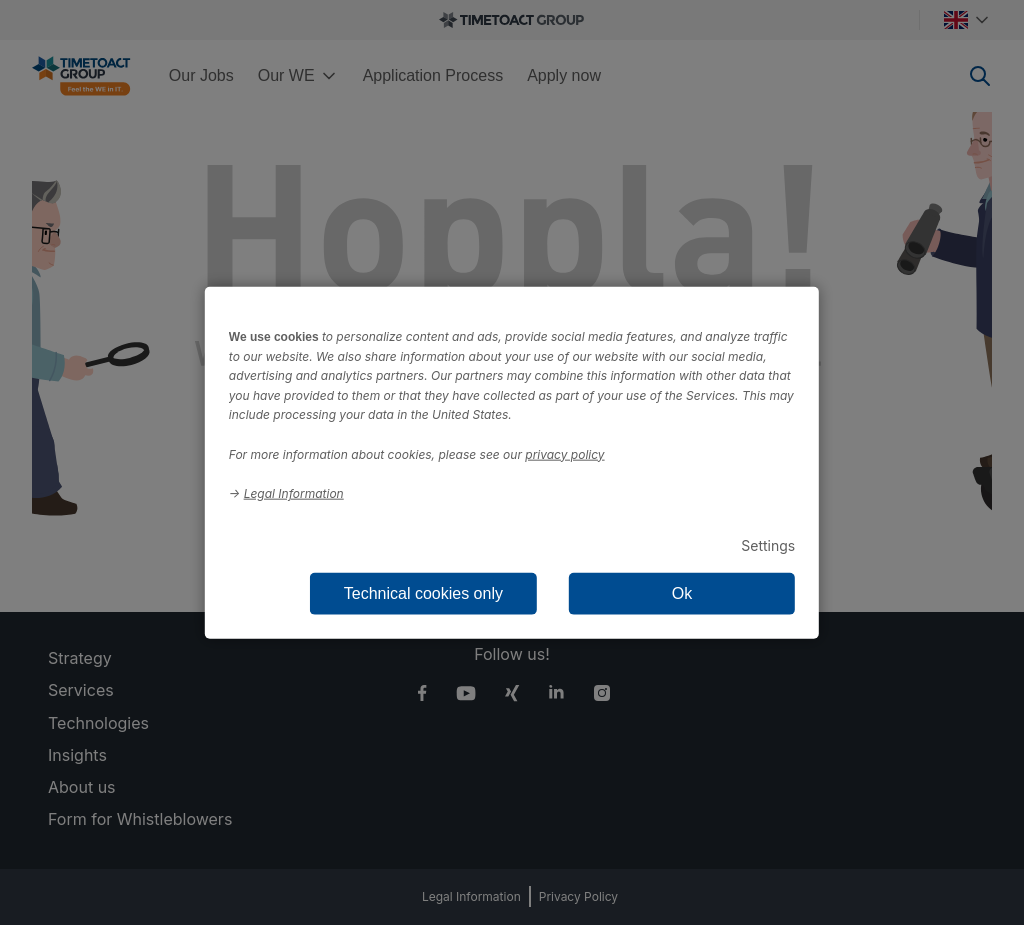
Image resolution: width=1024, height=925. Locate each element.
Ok (682, 593)
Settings (768, 544)
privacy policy (564, 453)
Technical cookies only (423, 593)
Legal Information (294, 493)
